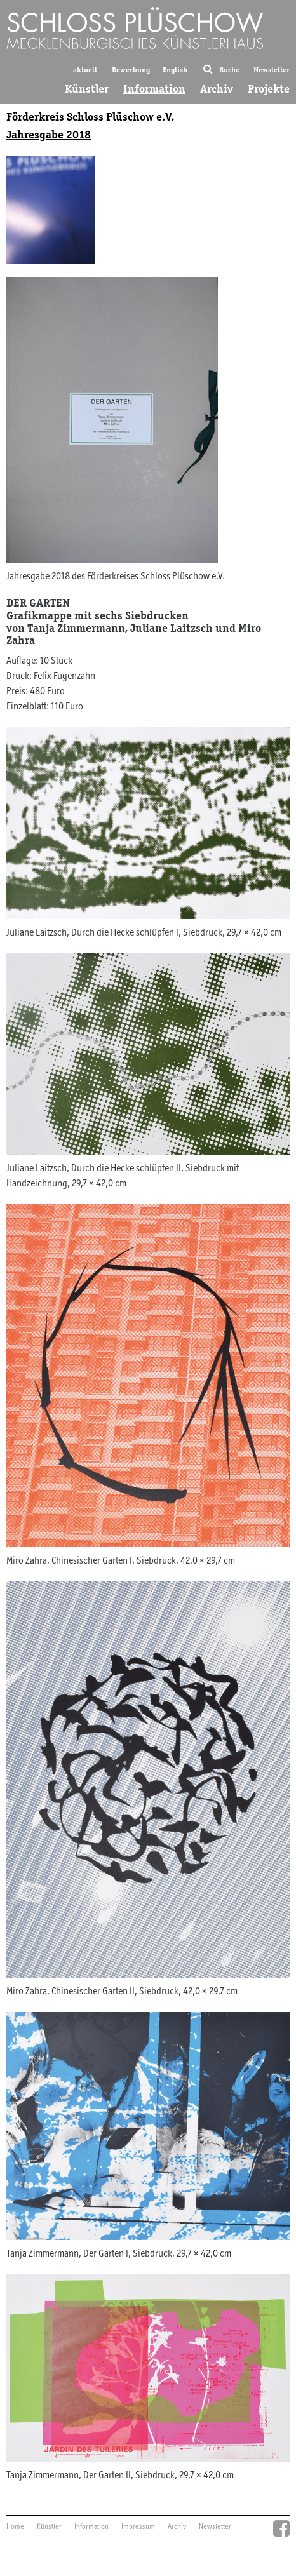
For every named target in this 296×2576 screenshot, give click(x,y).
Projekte (269, 89)
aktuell (85, 69)
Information (154, 89)
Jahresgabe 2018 (48, 135)
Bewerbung (131, 69)
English (175, 69)
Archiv (216, 89)
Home (15, 2527)
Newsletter (271, 69)
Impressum (138, 2527)
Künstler (87, 89)
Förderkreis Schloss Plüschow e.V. (90, 117)
